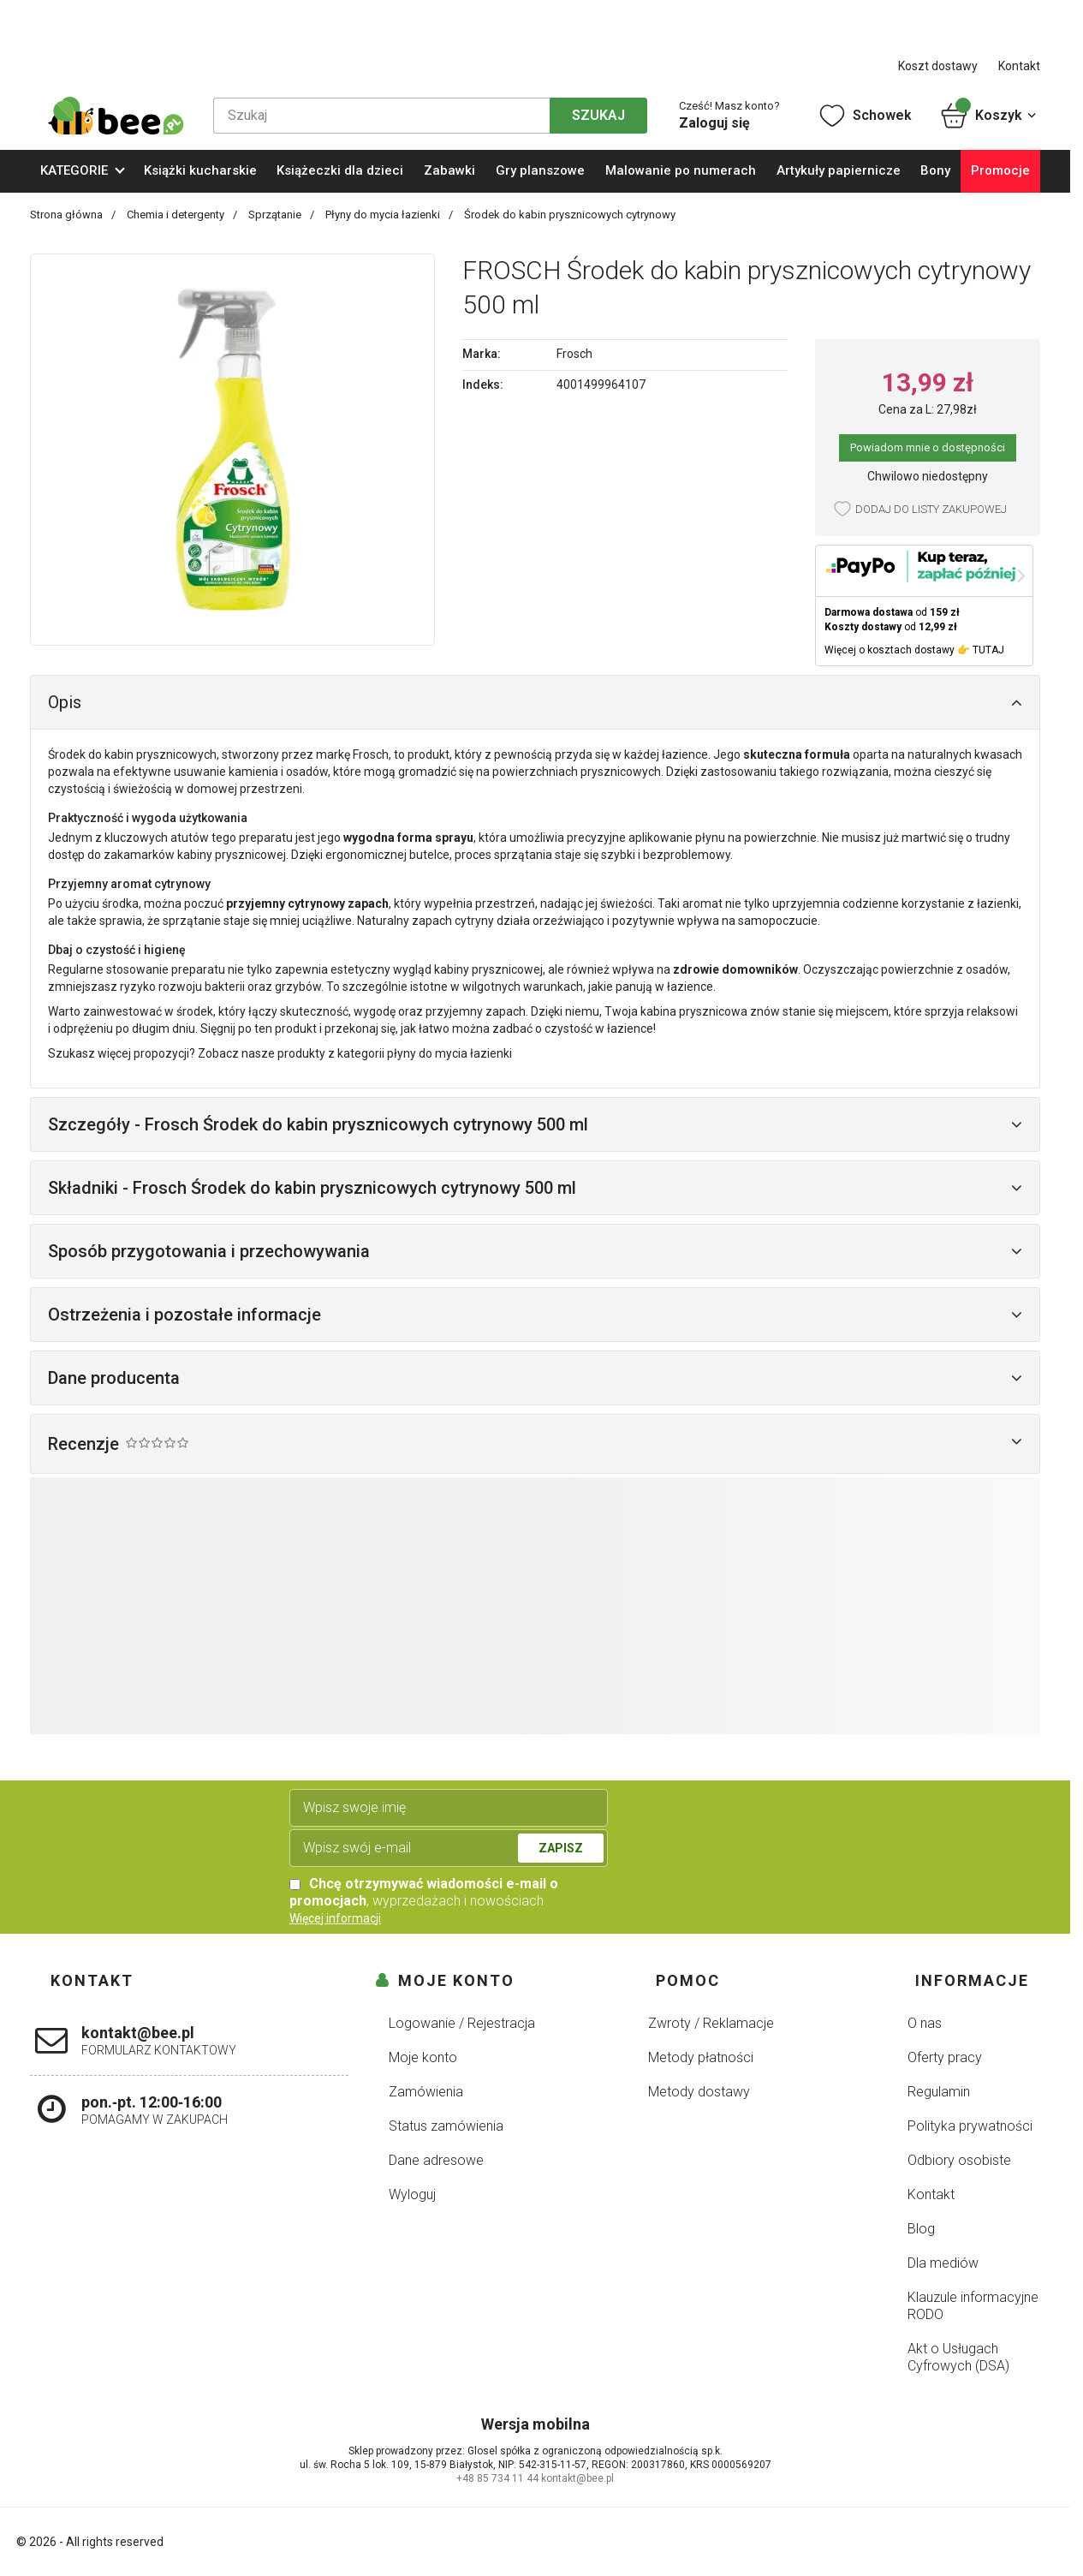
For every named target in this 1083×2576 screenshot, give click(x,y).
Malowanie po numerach (680, 170)
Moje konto (423, 2057)
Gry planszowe (540, 170)
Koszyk (988, 115)
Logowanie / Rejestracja (462, 2023)
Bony (935, 170)
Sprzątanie (276, 214)
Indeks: (482, 384)
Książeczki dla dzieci (340, 170)
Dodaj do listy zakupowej (931, 509)
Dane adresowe (436, 2160)
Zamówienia (426, 2092)
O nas (924, 2023)
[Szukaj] (381, 116)
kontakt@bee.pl (577, 2478)
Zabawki (449, 170)
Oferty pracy (944, 2057)
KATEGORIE (74, 170)
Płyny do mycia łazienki (384, 214)
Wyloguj (412, 2194)
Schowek (864, 115)
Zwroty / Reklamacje (711, 2023)
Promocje (1000, 170)
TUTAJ (988, 650)
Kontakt (1019, 66)
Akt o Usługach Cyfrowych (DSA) (958, 2357)
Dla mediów (943, 2263)
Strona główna (67, 214)
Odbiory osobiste (959, 2160)
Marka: (481, 354)
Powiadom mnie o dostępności (927, 447)
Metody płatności (700, 2057)
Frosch (574, 354)
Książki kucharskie (200, 170)
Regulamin (938, 2092)
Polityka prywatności (969, 2126)
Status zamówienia (446, 2126)
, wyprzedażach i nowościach (423, 1892)
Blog (921, 2229)
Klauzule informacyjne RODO (972, 2306)
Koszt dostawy (938, 66)
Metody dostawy (699, 2092)
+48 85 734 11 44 (497, 2478)
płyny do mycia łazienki (449, 1053)
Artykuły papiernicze (839, 170)
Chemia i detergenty (177, 214)
